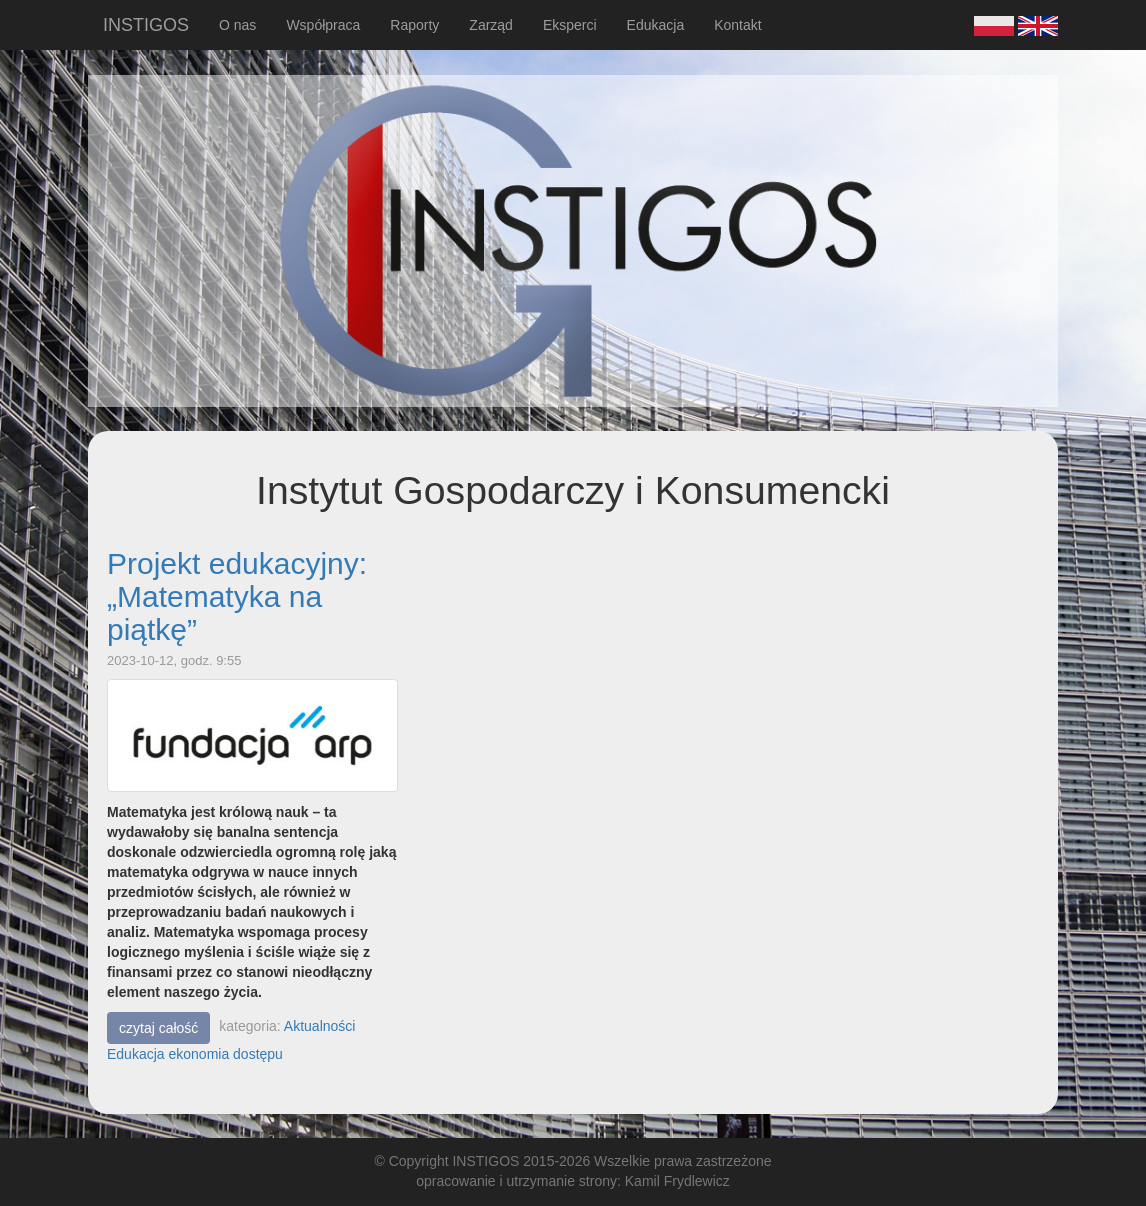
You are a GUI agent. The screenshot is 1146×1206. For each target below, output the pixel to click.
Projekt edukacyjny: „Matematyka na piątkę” (237, 596)
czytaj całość (158, 1028)
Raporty (414, 25)
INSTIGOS (146, 25)
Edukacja (656, 25)
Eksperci (570, 25)
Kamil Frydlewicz (677, 1181)
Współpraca (323, 25)
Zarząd (491, 25)
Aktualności (320, 1026)
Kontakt (737, 25)
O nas (237, 25)
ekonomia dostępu (225, 1054)
